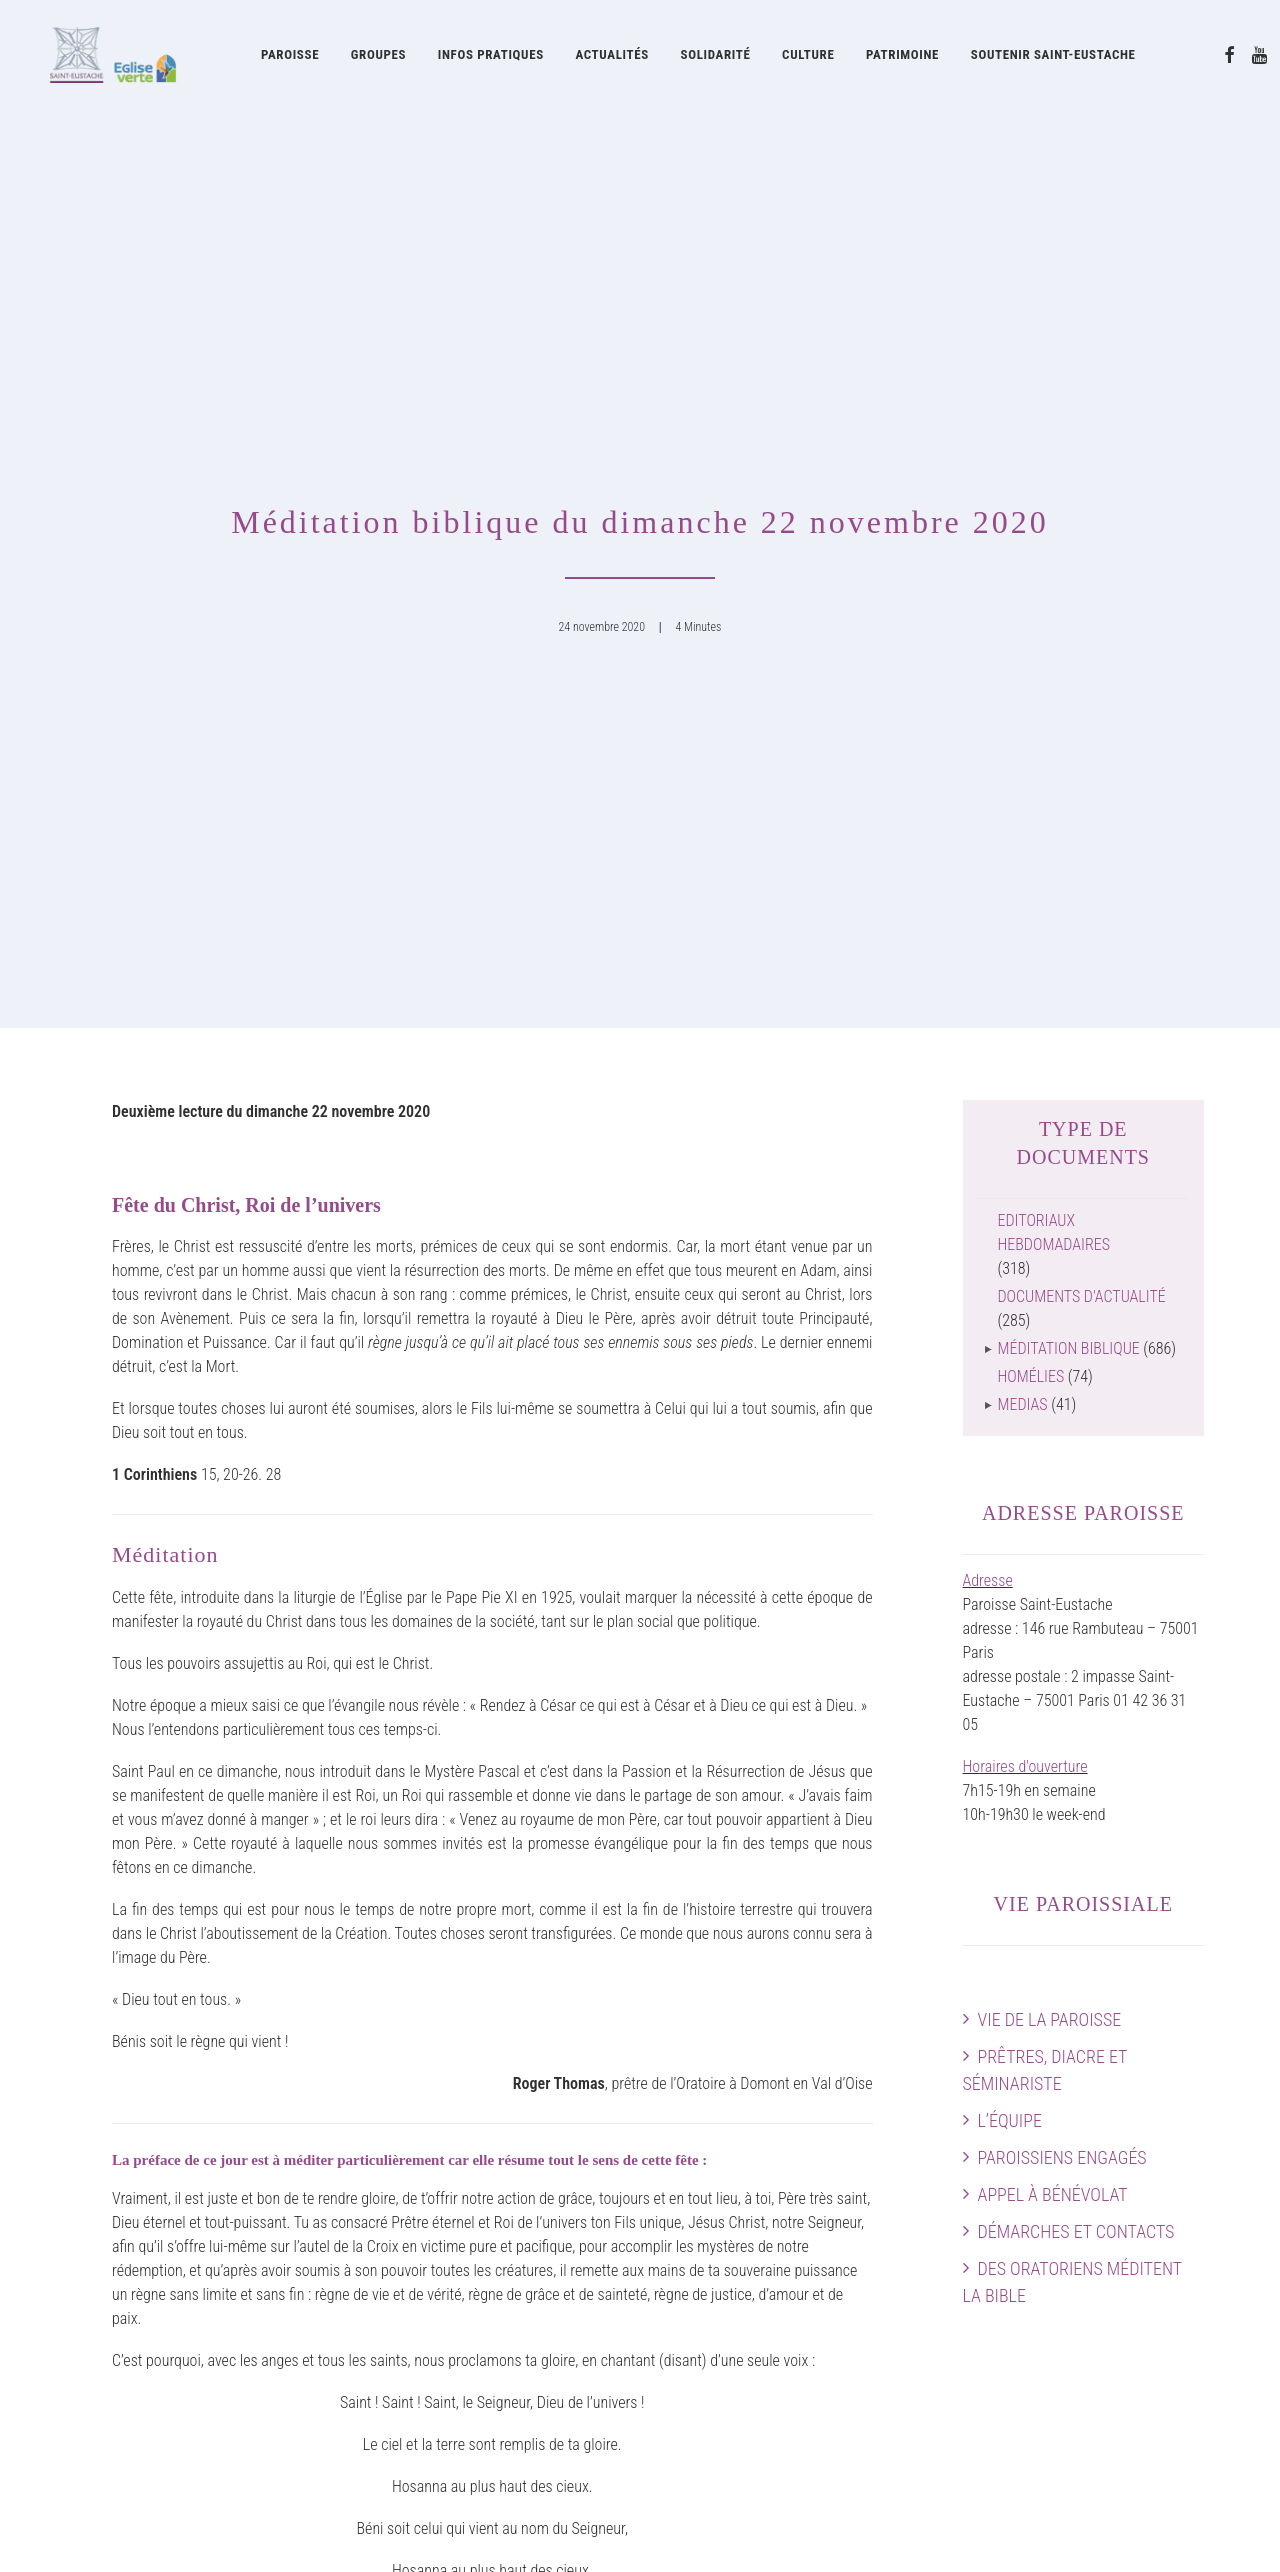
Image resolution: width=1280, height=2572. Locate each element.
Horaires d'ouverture (1025, 1060)
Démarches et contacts (1076, 1525)
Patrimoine (902, 57)
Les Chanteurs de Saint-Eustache (478, 2181)
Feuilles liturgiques (734, 2361)
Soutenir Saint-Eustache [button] (1053, 57)
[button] (1229, 57)
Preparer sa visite (1150, 2205)
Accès (1185, 2133)
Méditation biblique (1069, 642)
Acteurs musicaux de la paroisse (476, 2157)
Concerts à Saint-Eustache (458, 2229)
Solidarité (716, 57)
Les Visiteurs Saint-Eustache (464, 2361)
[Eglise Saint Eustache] (102, 57)
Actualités (611, 57)
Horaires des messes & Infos (1115, 2181)
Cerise (395, 2385)
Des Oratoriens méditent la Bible (1072, 1576)
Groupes (378, 57)
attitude (336, 2532)
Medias (1023, 698)
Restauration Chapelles (747, 2229)
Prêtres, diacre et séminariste (1045, 1364)
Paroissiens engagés (1062, 1451)
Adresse (988, 874)
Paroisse (290, 57)
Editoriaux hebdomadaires (1054, 526)
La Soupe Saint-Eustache (453, 2313)
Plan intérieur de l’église (1131, 2229)
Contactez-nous (1155, 2301)
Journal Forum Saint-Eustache (769, 2385)
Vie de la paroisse (1050, 1313)
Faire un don (1166, 2277)
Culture (808, 57)
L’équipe (1010, 1414)
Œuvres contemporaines (751, 2181)
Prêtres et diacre (127, 2157)
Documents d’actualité (745, 2409)
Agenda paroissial (1149, 2157)
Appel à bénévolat (1053, 1488)
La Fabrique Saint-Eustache (760, 2253)
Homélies (1031, 670)
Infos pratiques (491, 57)
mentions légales (245, 2532)
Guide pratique (721, 2433)
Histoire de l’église (732, 2157)
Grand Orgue (415, 2205)
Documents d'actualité (1082, 590)
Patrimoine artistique (741, 2205)
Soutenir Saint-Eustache (150, 2361)
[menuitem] (290, 57)
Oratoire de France (733, 2133)
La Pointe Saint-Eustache (453, 2337)
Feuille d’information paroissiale (774, 2337)
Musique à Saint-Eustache (456, 2133)
